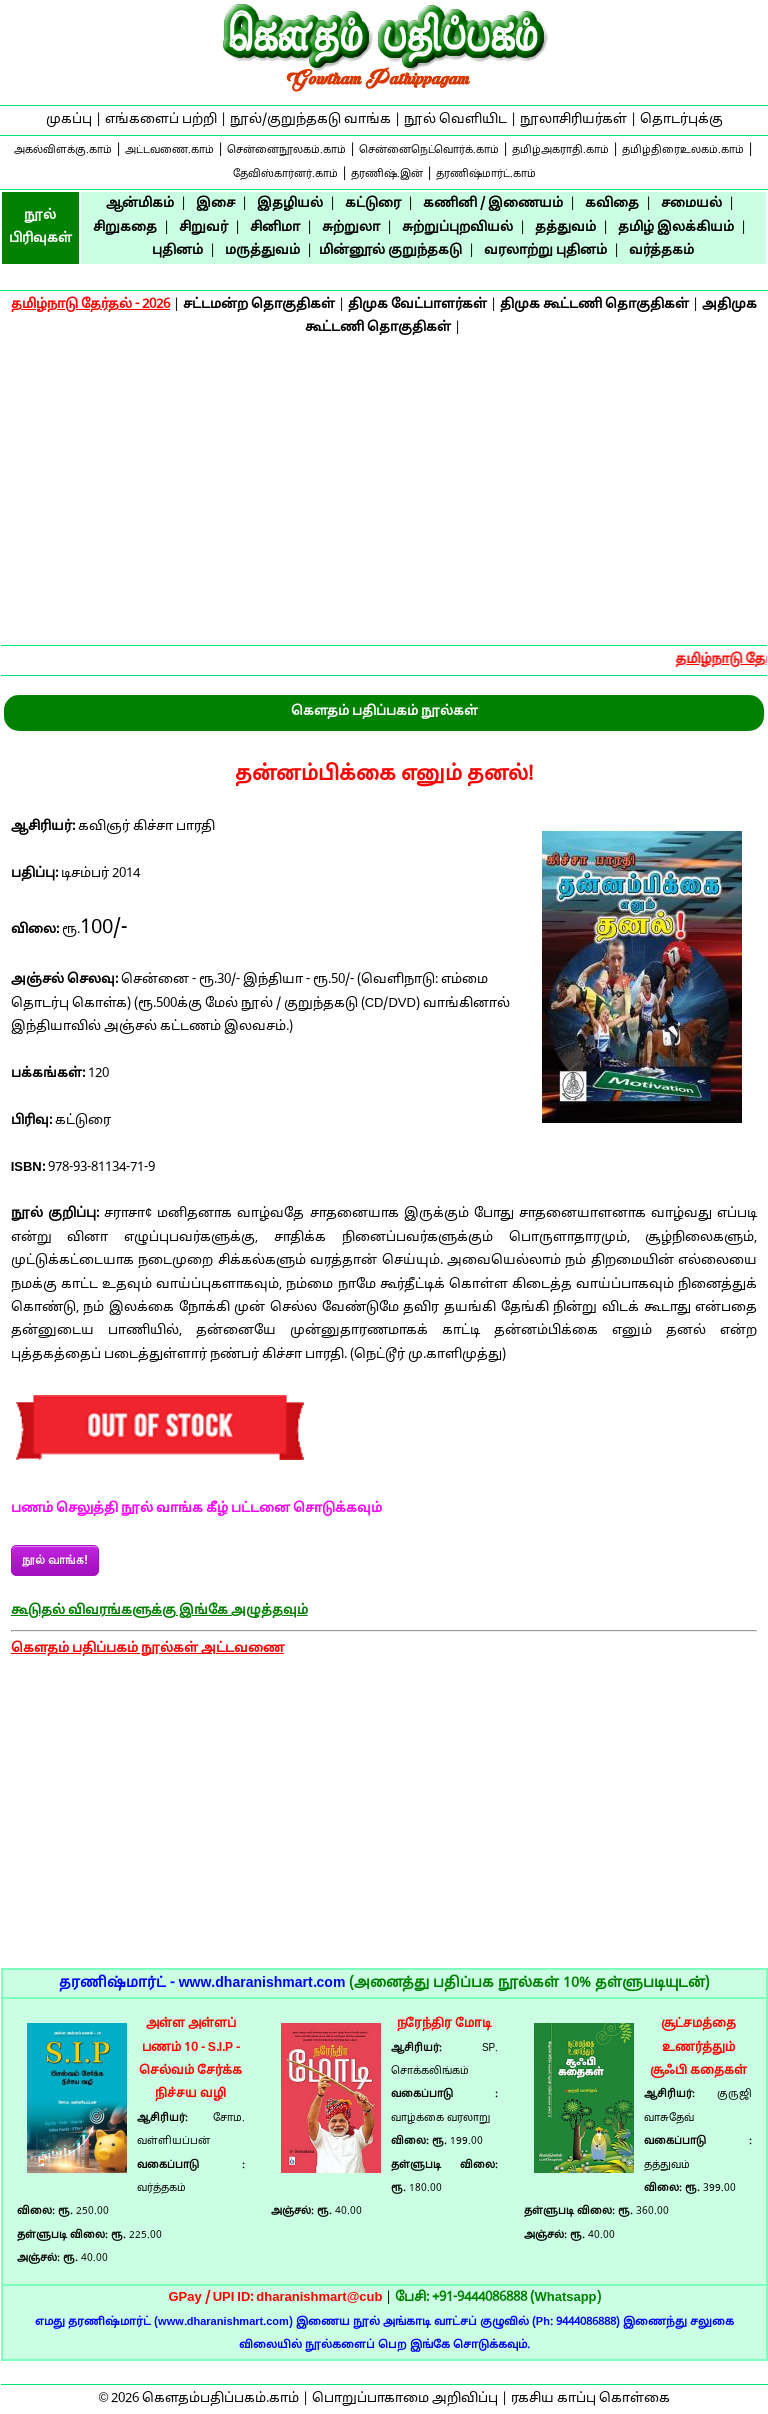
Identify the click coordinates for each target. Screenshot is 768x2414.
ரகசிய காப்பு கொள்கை (590, 2399)
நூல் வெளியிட (455, 120)
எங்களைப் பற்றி (161, 120)
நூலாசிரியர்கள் (573, 120)
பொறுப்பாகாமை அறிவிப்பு (405, 2399)
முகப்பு (69, 120)
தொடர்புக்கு (681, 120)
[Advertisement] (384, 494)
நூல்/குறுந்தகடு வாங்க (310, 120)
